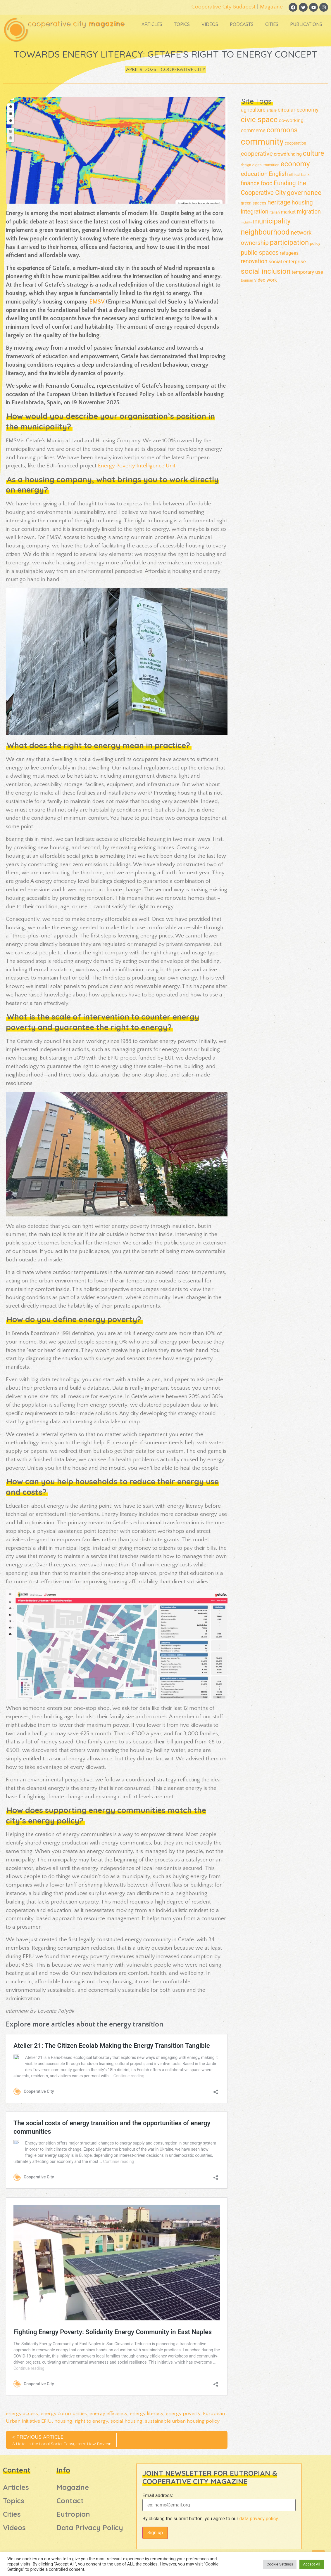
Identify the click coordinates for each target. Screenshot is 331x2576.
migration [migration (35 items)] (309, 211)
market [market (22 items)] (288, 212)
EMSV (96, 302)
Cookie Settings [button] (280, 2564)
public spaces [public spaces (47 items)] (259, 252)
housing (63, 2421)
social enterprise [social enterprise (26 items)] (287, 261)
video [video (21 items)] (260, 280)
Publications (306, 24)
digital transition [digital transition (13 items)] (266, 165)
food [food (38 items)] (267, 183)
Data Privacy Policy (89, 2527)
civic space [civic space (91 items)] (259, 119)
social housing (126, 2421)
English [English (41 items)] (278, 173)
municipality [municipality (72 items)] (272, 221)
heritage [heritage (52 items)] (278, 202)
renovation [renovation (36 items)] (254, 261)
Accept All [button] (311, 2564)
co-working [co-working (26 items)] (291, 120)
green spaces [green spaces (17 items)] (253, 203)
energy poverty (183, 2413)
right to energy (91, 2421)
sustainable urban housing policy (182, 2421)
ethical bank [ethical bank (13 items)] (299, 174)
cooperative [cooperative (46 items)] (257, 153)
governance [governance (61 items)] (304, 193)
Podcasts (242, 24)
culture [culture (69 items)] (313, 153)
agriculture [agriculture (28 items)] (253, 110)
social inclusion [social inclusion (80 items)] (265, 271)
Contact (70, 2500)
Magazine (271, 7)
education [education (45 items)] (254, 173)
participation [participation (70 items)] (289, 242)
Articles (152, 24)
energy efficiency (108, 2413)
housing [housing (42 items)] (302, 202)
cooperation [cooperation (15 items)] (295, 143)
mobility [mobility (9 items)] (246, 222)
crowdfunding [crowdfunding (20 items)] (288, 154)
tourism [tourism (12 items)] (247, 280)
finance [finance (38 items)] (250, 183)
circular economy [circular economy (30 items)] (298, 110)
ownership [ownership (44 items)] (254, 242)
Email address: (157, 2495)
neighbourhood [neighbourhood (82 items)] (265, 232)
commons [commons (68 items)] (282, 130)
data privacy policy (258, 2518)
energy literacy (146, 2413)
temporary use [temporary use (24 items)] (307, 272)
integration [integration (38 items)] (254, 211)
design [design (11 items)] (246, 165)
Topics (182, 24)
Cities (271, 24)
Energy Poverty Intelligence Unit (136, 466)
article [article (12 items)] (272, 110)
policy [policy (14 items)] (315, 243)
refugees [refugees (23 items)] (289, 253)
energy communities (64, 2413)
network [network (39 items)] (301, 232)
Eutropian (73, 2514)
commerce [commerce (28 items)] (253, 131)
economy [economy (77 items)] (295, 164)
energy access (22, 2413)
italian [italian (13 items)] (275, 212)
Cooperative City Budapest (224, 7)
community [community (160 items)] (262, 142)
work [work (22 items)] (272, 280)
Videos (209, 24)
